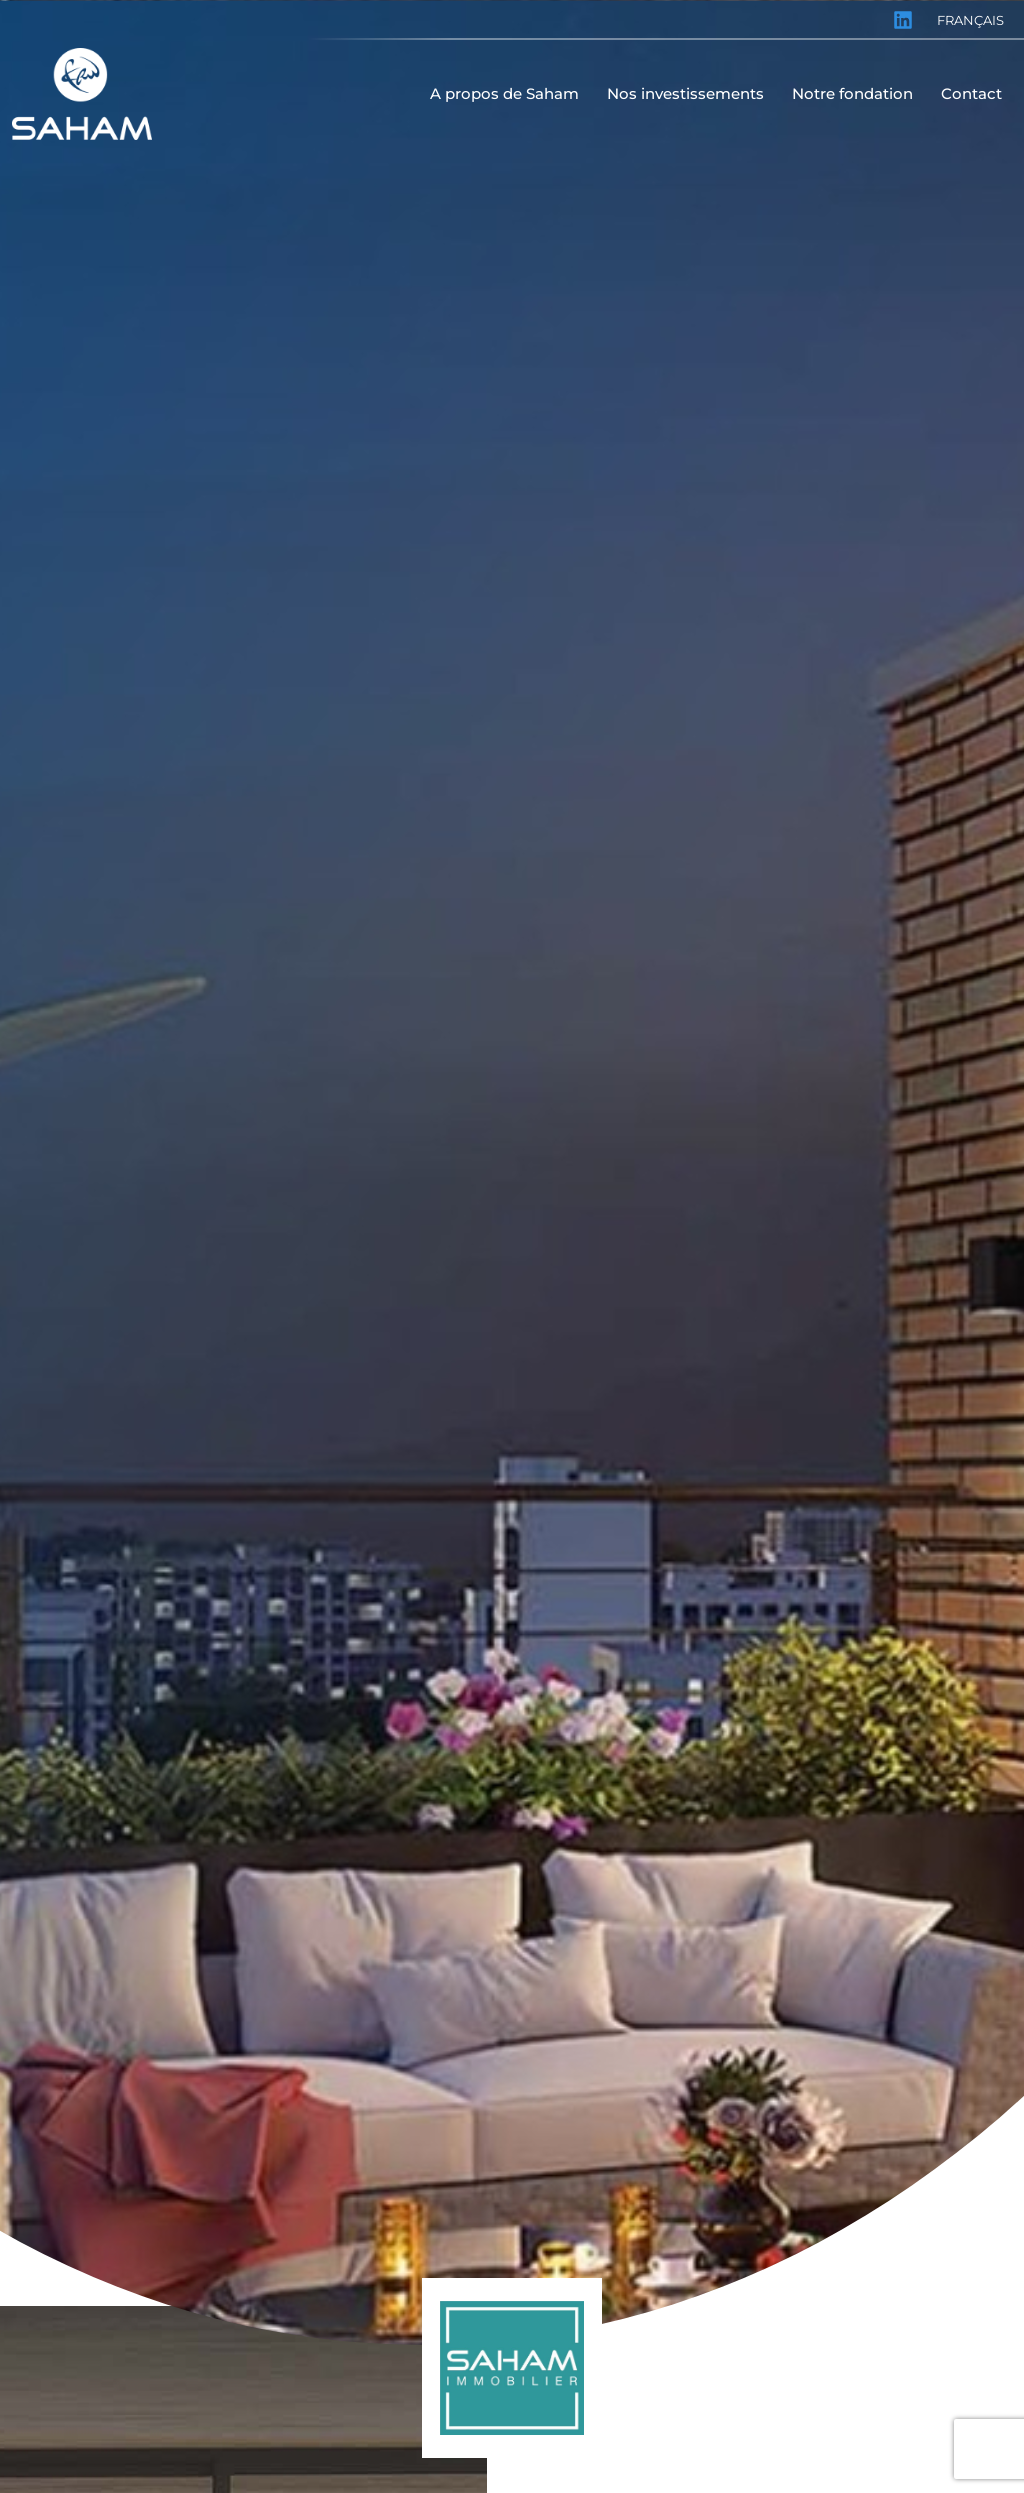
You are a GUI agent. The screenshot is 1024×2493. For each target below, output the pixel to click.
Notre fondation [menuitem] (852, 93)
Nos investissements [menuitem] (685, 93)
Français (970, 20)
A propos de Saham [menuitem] (504, 93)
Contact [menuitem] (971, 93)
